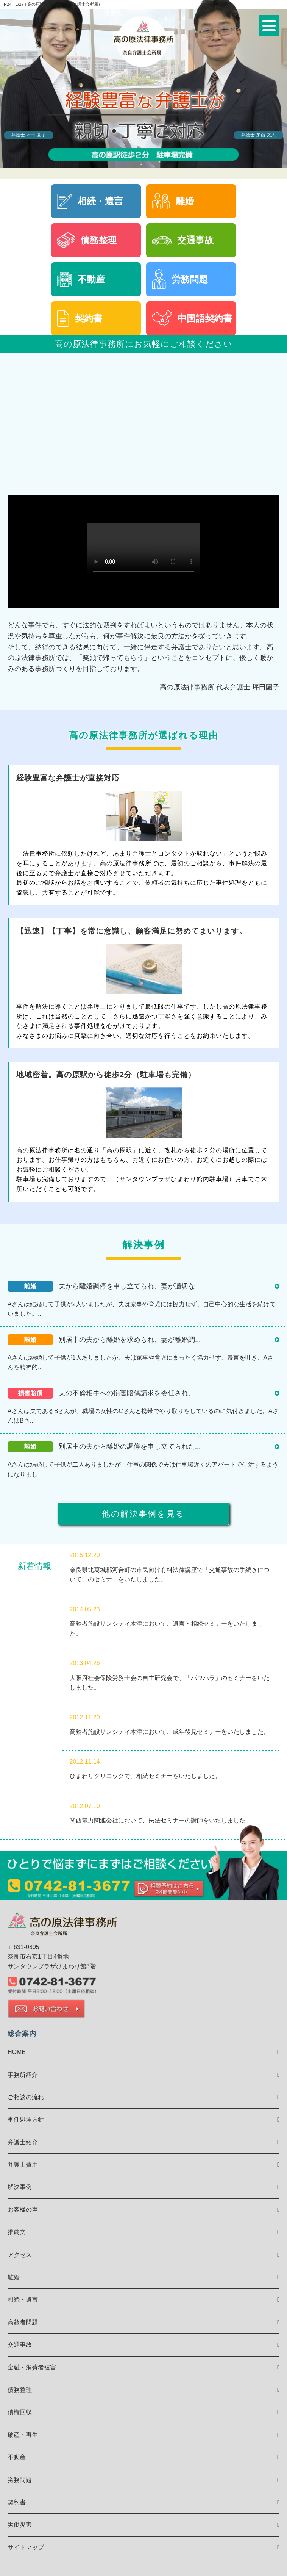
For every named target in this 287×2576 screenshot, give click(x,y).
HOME (17, 2052)
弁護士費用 (23, 2164)
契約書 (17, 2502)
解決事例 (20, 2187)
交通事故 (20, 2344)
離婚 (14, 2277)
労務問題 (20, 2480)
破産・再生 (23, 2435)
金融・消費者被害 (32, 2367)
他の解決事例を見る (143, 1513)
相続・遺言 (23, 2299)
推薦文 (17, 2232)
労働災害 (20, 2524)
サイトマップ (26, 2547)
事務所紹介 (23, 2074)
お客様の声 (23, 2209)
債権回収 (20, 2412)
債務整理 (20, 2389)
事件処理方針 (26, 2119)
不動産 (17, 2457)
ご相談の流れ (26, 2097)
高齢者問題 (23, 2322)
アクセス (20, 2255)
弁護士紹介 (23, 2142)
